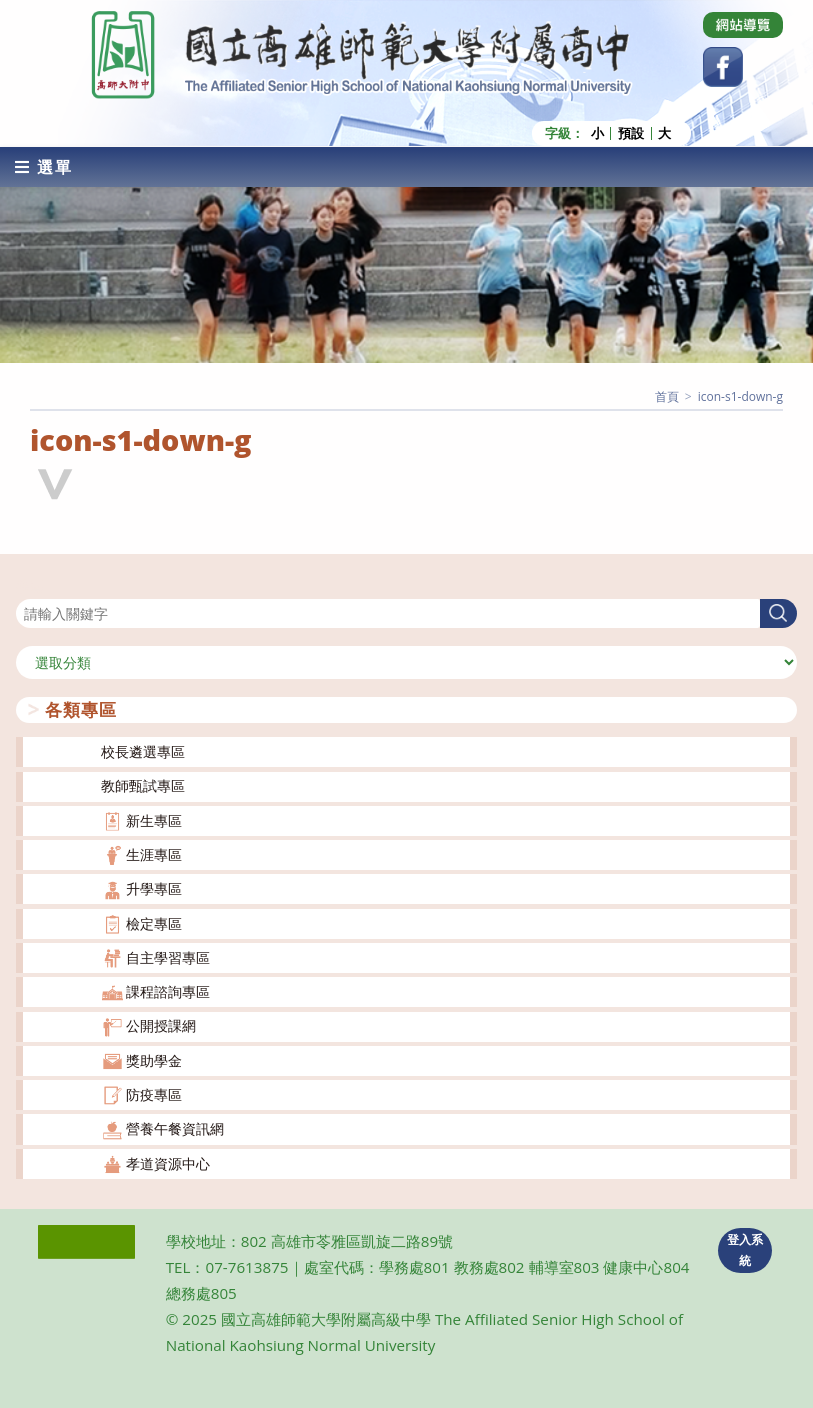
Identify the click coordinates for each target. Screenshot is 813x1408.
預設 (631, 133)
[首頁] (667, 396)
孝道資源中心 (168, 1163)
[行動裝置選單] (44, 167)
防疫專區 (154, 1094)
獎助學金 (154, 1060)
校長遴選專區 (143, 751)
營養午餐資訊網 (175, 1128)
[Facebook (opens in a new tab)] (723, 67)
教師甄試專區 (143, 785)
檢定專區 (154, 923)
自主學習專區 (168, 957)
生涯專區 (154, 854)
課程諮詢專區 (168, 991)
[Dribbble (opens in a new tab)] (743, 25)
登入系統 (745, 1250)
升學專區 (154, 888)
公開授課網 (161, 1025)
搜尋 (30, 586)
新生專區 (154, 820)
